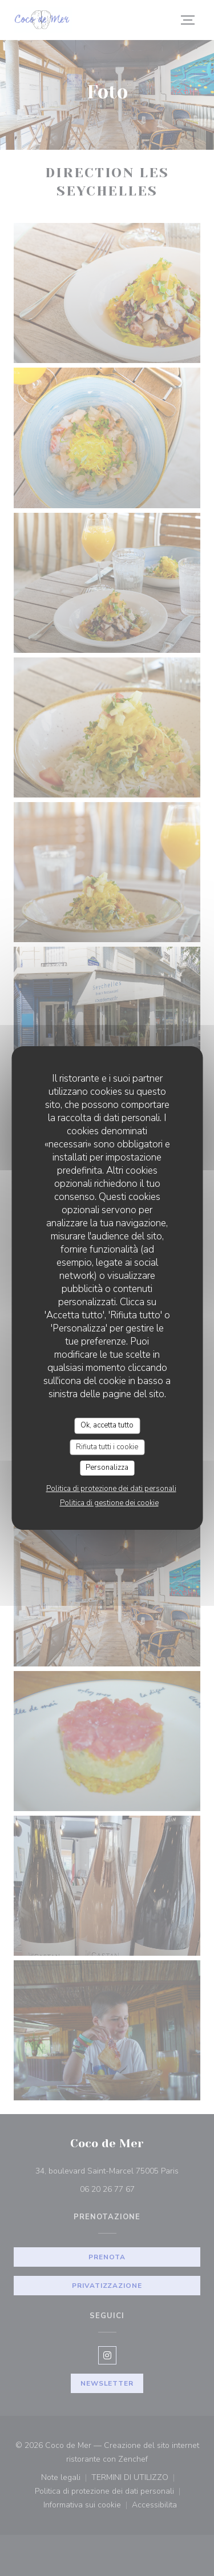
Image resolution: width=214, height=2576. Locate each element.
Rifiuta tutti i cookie (107, 1447)
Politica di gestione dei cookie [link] (109, 1503)
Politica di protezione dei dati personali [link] (111, 1489)
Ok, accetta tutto (107, 1425)
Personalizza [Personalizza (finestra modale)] (107, 1467)
